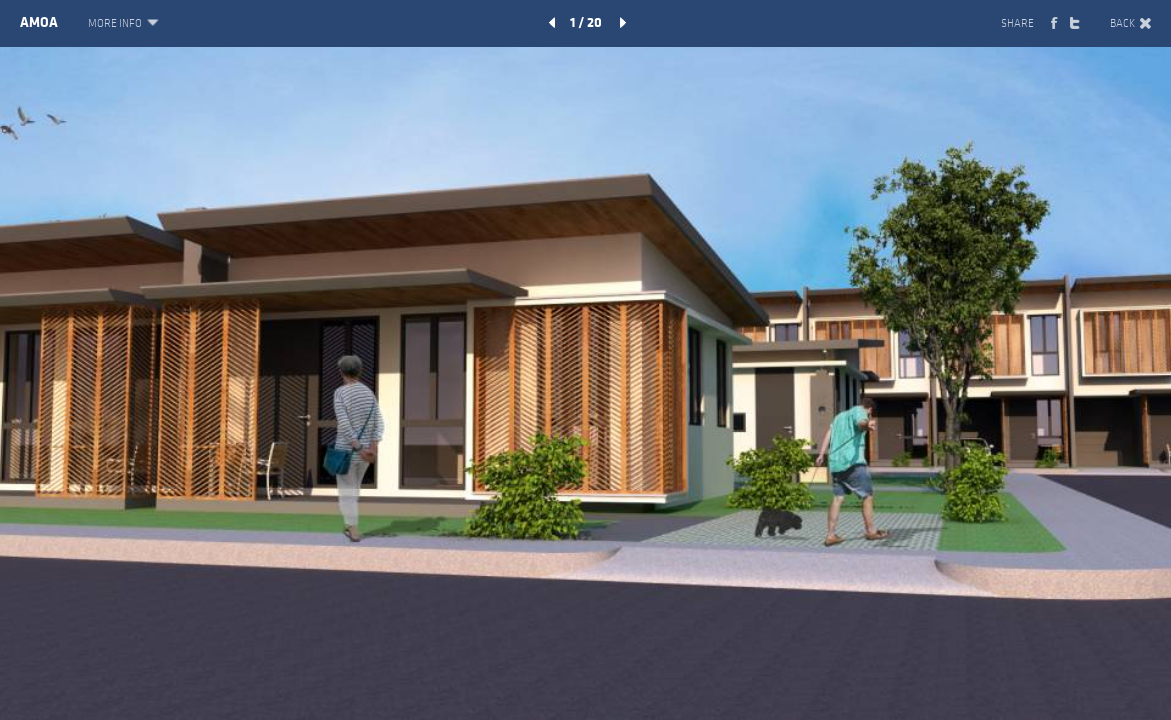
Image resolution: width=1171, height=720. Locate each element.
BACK (1130, 24)
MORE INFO (122, 24)
